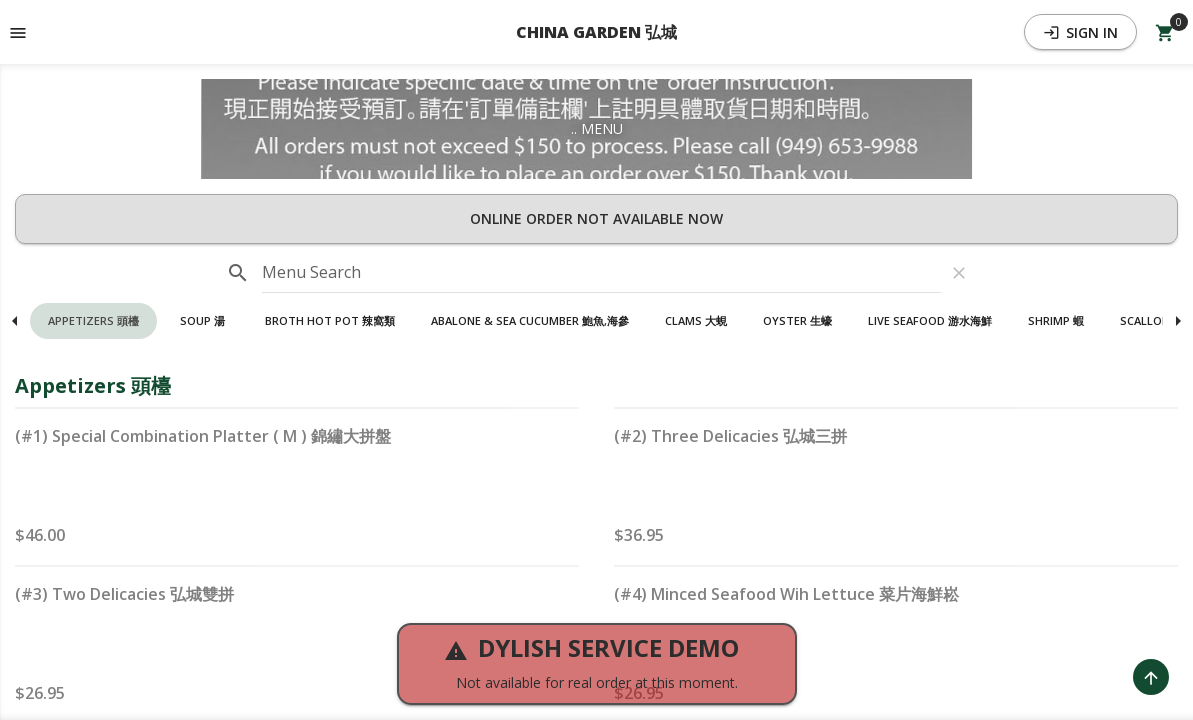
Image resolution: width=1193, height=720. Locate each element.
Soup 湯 (202, 320)
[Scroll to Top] (1151, 677)
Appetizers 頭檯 (93, 320)
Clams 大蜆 (696, 320)
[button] (93, 321)
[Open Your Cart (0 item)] (1165, 32)
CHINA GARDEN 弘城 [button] (596, 32)
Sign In (1080, 32)
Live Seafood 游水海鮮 (930, 320)
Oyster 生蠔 (797, 320)
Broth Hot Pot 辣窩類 (330, 320)
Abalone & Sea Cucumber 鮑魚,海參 (530, 320)
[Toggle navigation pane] (18, 32)
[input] (601, 273)
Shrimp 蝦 (1056, 320)
